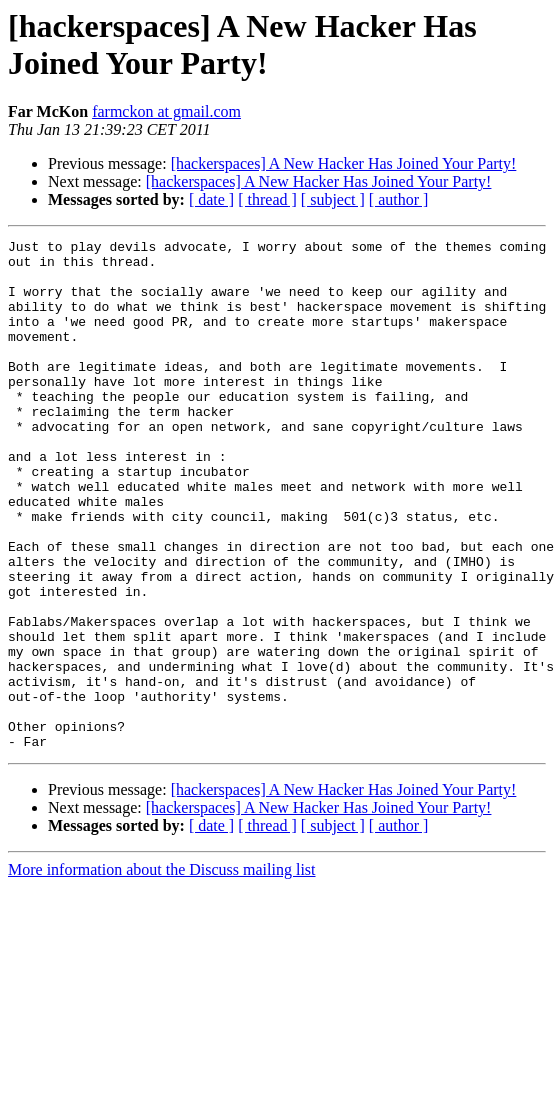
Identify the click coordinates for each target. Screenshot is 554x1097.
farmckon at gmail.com (166, 111)
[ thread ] (267, 199)
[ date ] (211, 199)
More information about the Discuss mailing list (162, 971)
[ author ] (399, 199)
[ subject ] (333, 199)
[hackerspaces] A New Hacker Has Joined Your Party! (344, 163)
